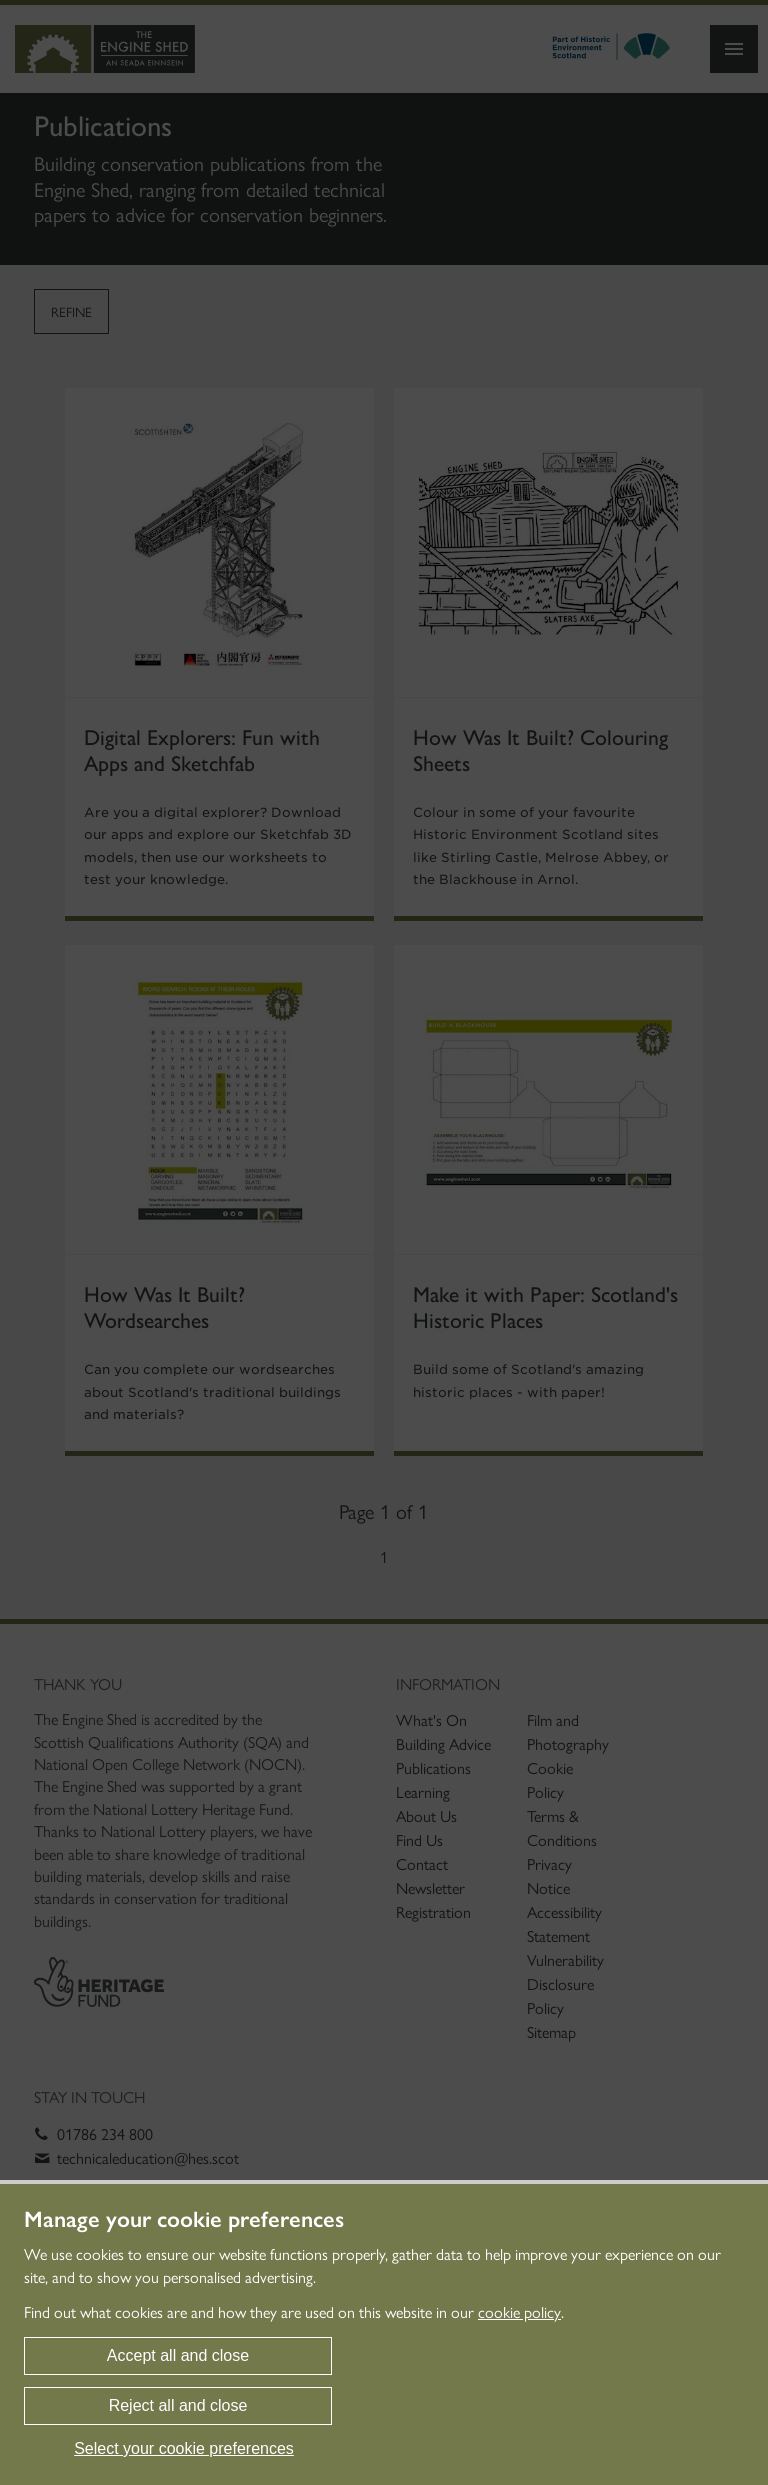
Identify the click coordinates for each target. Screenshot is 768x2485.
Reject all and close (178, 2405)
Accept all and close (178, 2355)
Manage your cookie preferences (184, 2220)
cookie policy (519, 2312)
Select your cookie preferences (184, 2448)
